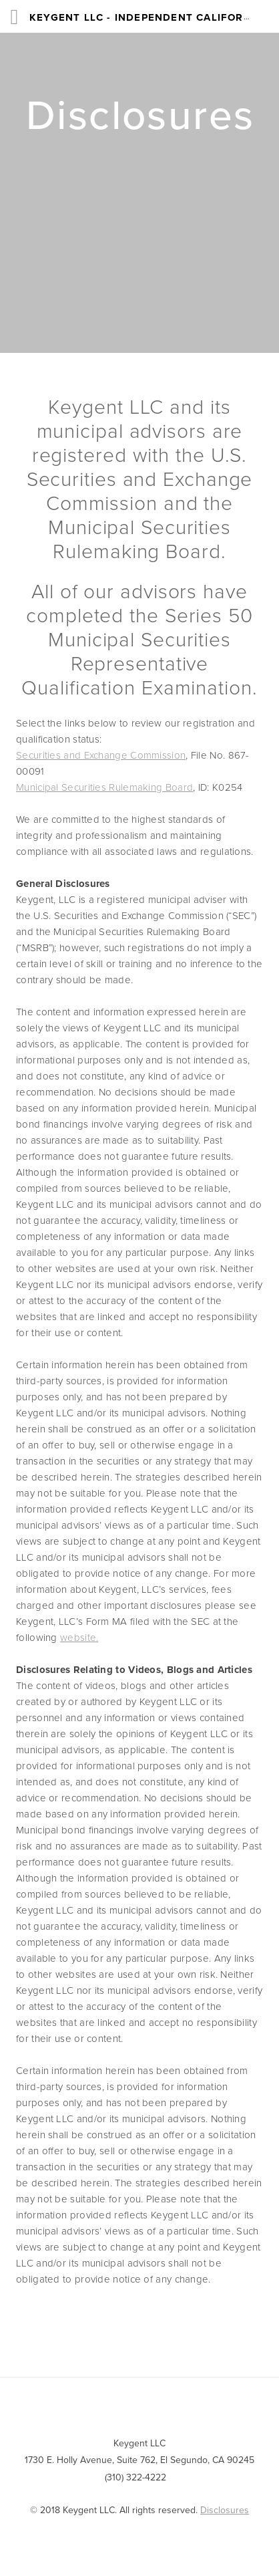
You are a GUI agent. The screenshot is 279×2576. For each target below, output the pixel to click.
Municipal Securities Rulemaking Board (104, 787)
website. (79, 1637)
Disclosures (224, 2510)
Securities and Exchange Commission (101, 755)
